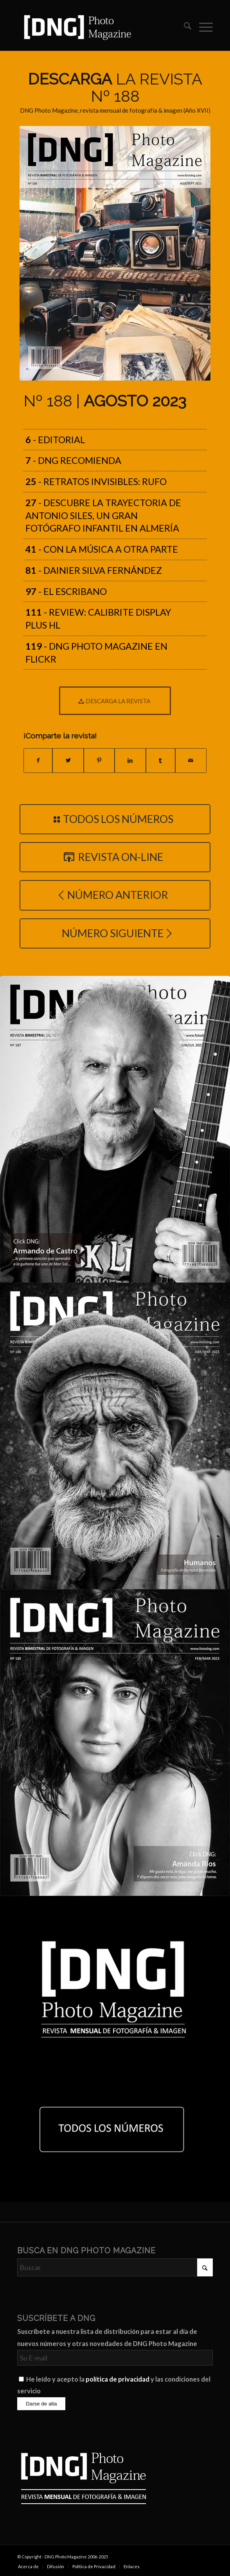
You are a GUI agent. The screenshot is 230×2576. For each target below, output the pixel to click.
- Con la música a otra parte (101, 549)
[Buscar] (183, 27)
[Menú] (202, 27)
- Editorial (55, 439)
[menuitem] (183, 27)
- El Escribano (66, 591)
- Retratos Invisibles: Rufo (96, 481)
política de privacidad (117, 2379)
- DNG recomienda (73, 460)
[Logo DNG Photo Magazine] (95, 27)
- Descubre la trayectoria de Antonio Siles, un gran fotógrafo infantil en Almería (103, 515)
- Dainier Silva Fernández (93, 570)
